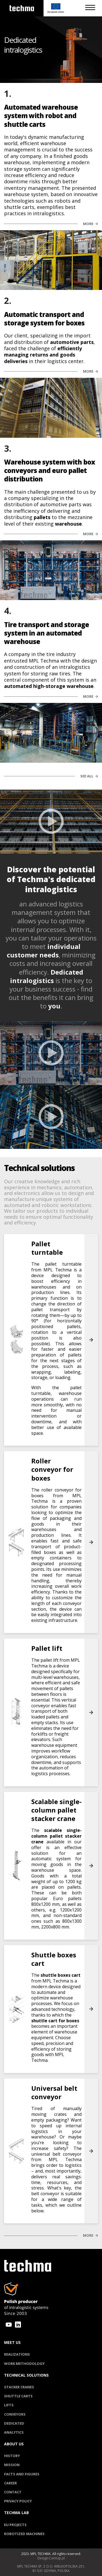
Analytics (14, 2432)
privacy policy (18, 2501)
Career (10, 2483)
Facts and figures (21, 2474)
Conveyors (15, 2414)
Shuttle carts (18, 2396)
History (12, 2455)
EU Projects (15, 2524)
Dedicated (14, 2423)
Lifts (9, 2405)
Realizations (17, 2354)
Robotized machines (24, 2533)
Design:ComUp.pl (51, 2558)
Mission (12, 2464)
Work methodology (24, 2363)
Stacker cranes (19, 2387)
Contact (12, 2492)
